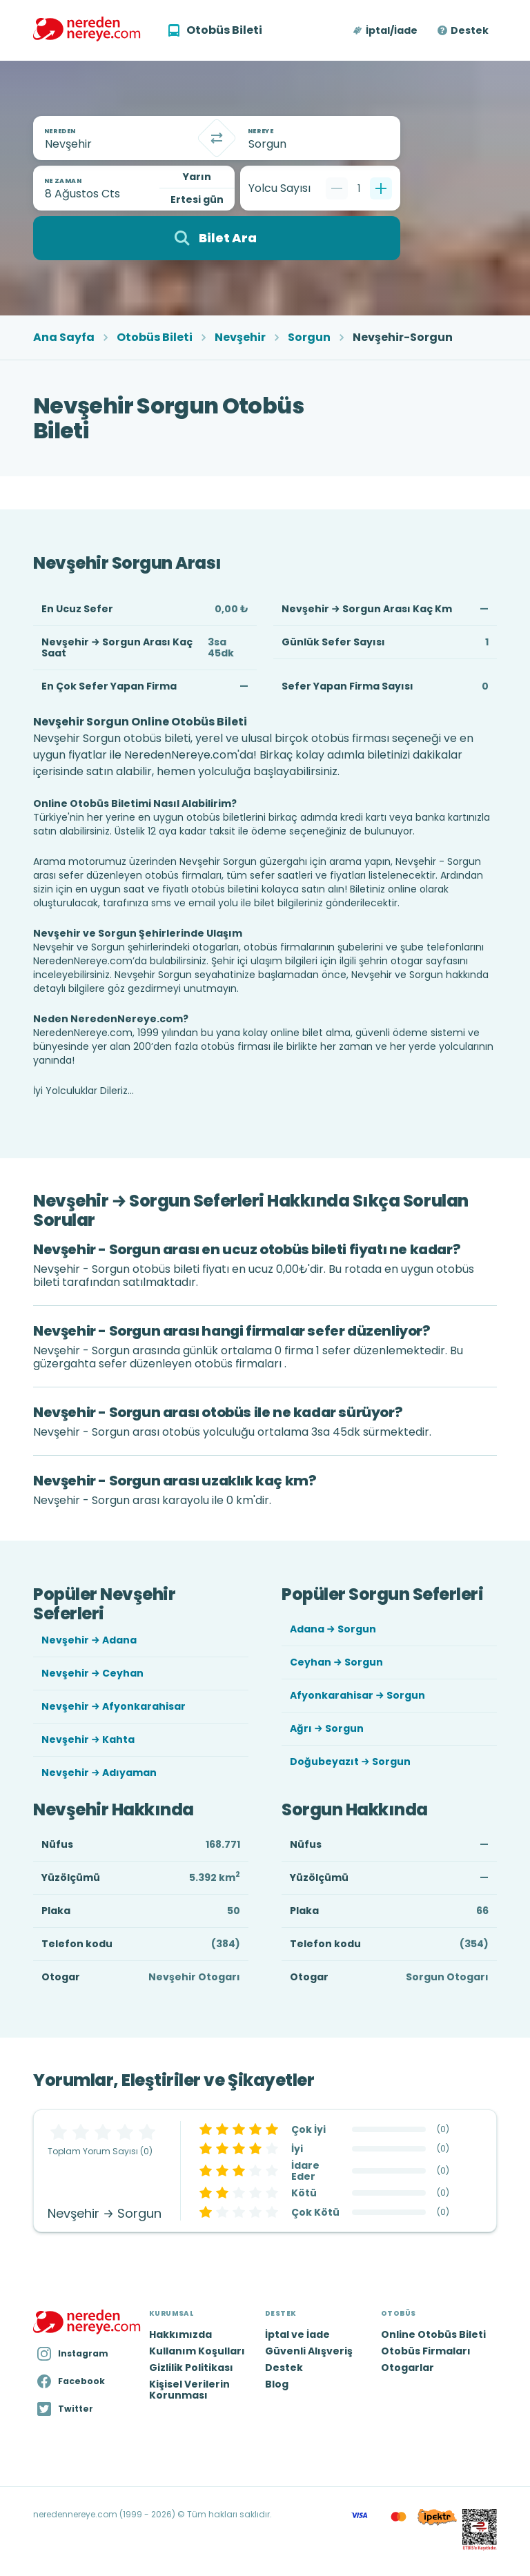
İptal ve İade (297, 2334)
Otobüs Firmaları (426, 2351)
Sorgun (309, 337)
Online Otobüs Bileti (433, 2334)
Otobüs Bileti (155, 337)
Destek (470, 30)
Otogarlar (407, 2367)
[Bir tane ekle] (381, 188)
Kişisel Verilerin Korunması (189, 2389)
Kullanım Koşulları (197, 2351)
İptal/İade (392, 30)
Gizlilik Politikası (191, 2367)
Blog (276, 2384)
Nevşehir (240, 337)
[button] (386, 30)
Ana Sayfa (64, 337)
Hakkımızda (180, 2334)
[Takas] (216, 138)
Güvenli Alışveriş (309, 2351)
